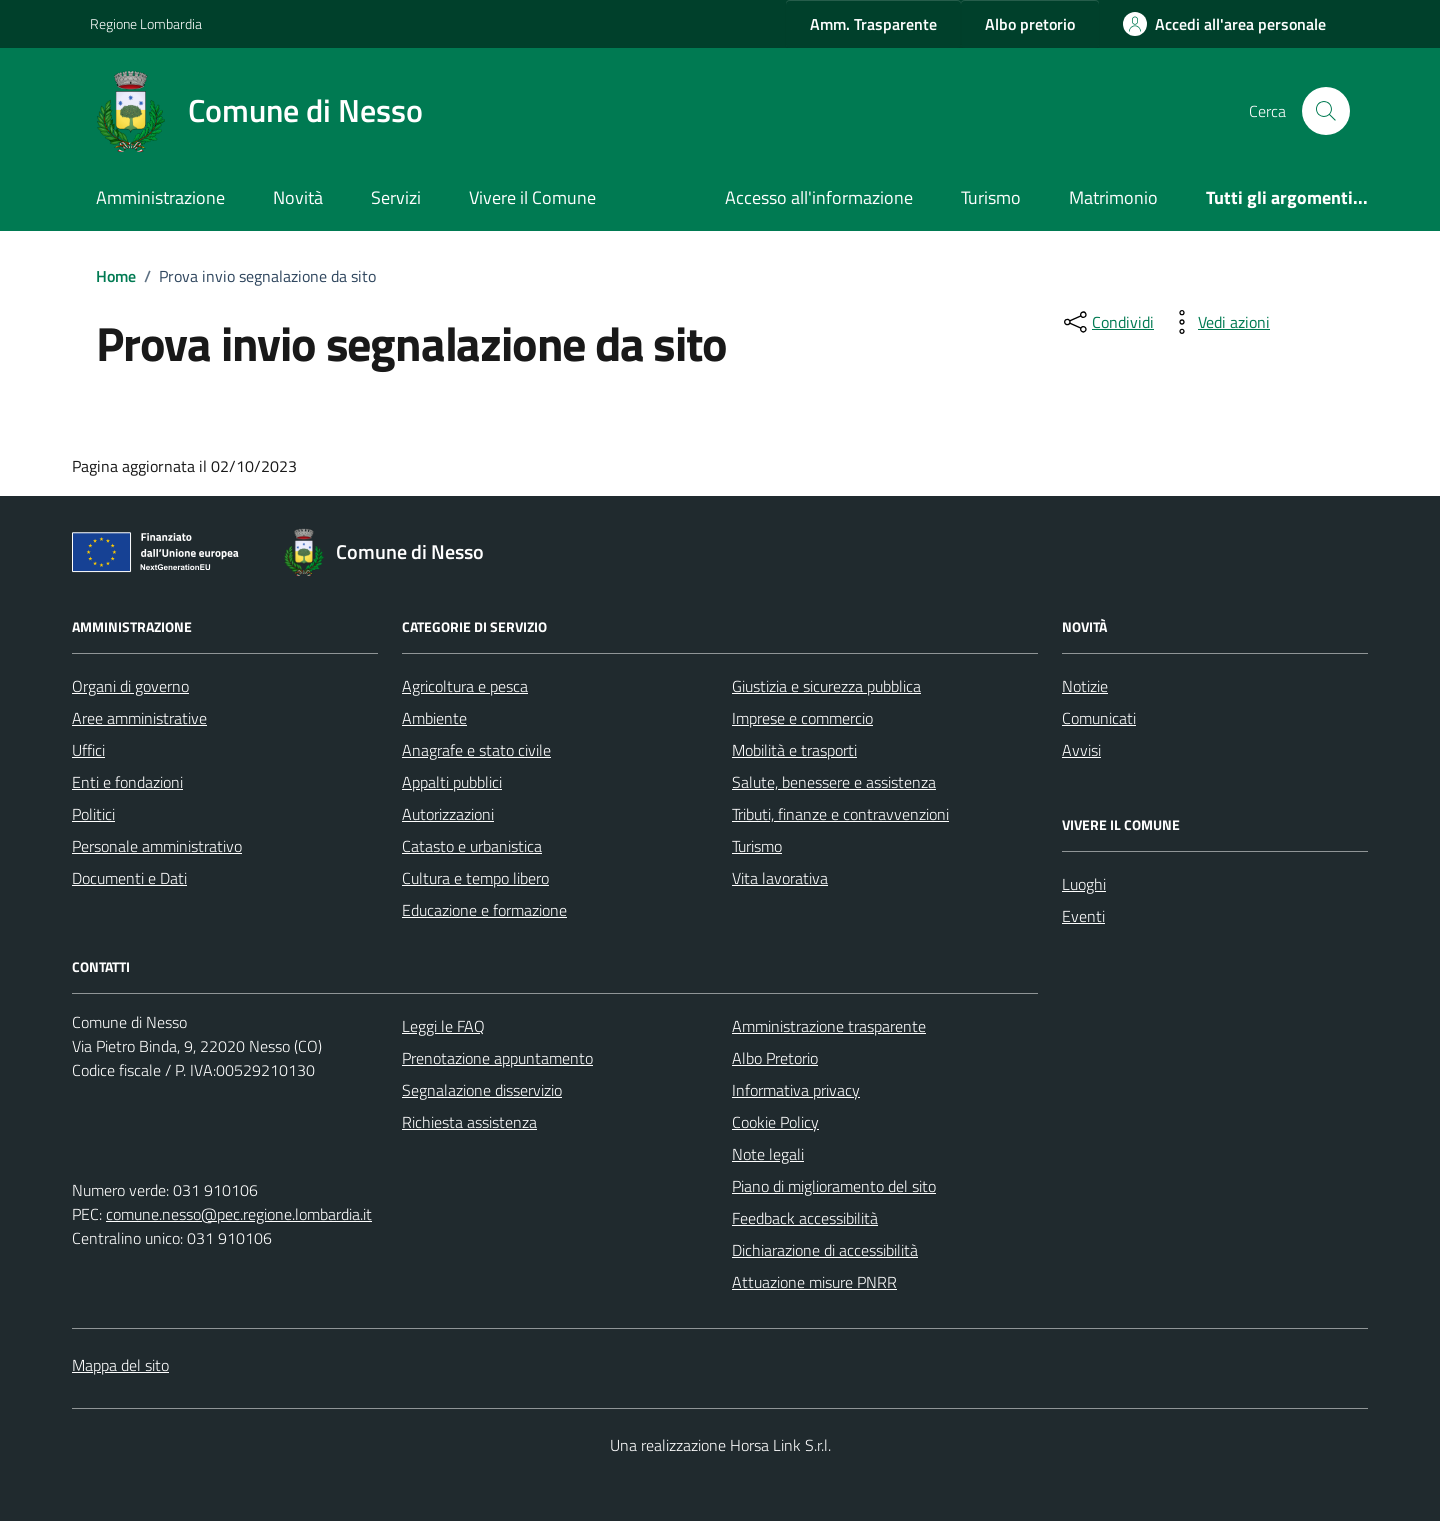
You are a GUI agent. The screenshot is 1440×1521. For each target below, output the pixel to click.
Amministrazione (160, 197)
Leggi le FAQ (443, 1026)
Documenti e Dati (129, 878)
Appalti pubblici (452, 782)
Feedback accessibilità (805, 1218)
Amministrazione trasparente (829, 1026)
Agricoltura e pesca (465, 686)
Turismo (991, 197)
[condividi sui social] (1107, 322)
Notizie (1085, 686)
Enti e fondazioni (127, 782)
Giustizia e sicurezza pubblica (826, 686)
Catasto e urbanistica (472, 846)
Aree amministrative (139, 718)
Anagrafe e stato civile (476, 750)
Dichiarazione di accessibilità (825, 1250)
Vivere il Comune (532, 197)
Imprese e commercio (802, 718)
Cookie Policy (775, 1122)
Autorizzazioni (448, 814)
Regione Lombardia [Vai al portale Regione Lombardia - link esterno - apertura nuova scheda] (146, 23)
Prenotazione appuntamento (497, 1058)
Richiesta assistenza (469, 1122)
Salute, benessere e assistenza (834, 782)
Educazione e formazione (484, 910)
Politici (93, 814)
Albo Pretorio (775, 1058)
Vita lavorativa (780, 878)
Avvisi (1081, 750)
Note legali (768, 1154)
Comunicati (1099, 718)
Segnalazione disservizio (482, 1090)
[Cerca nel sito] (1326, 111)
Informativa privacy (796, 1090)
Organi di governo (130, 686)
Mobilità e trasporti (794, 750)
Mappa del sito (120, 1365)
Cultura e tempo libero (475, 878)
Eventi (1083, 916)
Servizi (396, 197)
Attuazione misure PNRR (814, 1282)
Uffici (88, 750)
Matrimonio (1113, 197)
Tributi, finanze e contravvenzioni (840, 814)
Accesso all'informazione (819, 197)
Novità (298, 197)
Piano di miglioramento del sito (834, 1186)
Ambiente (434, 718)
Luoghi (1084, 884)
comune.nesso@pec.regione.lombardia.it (239, 1214)
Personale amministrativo (157, 846)
